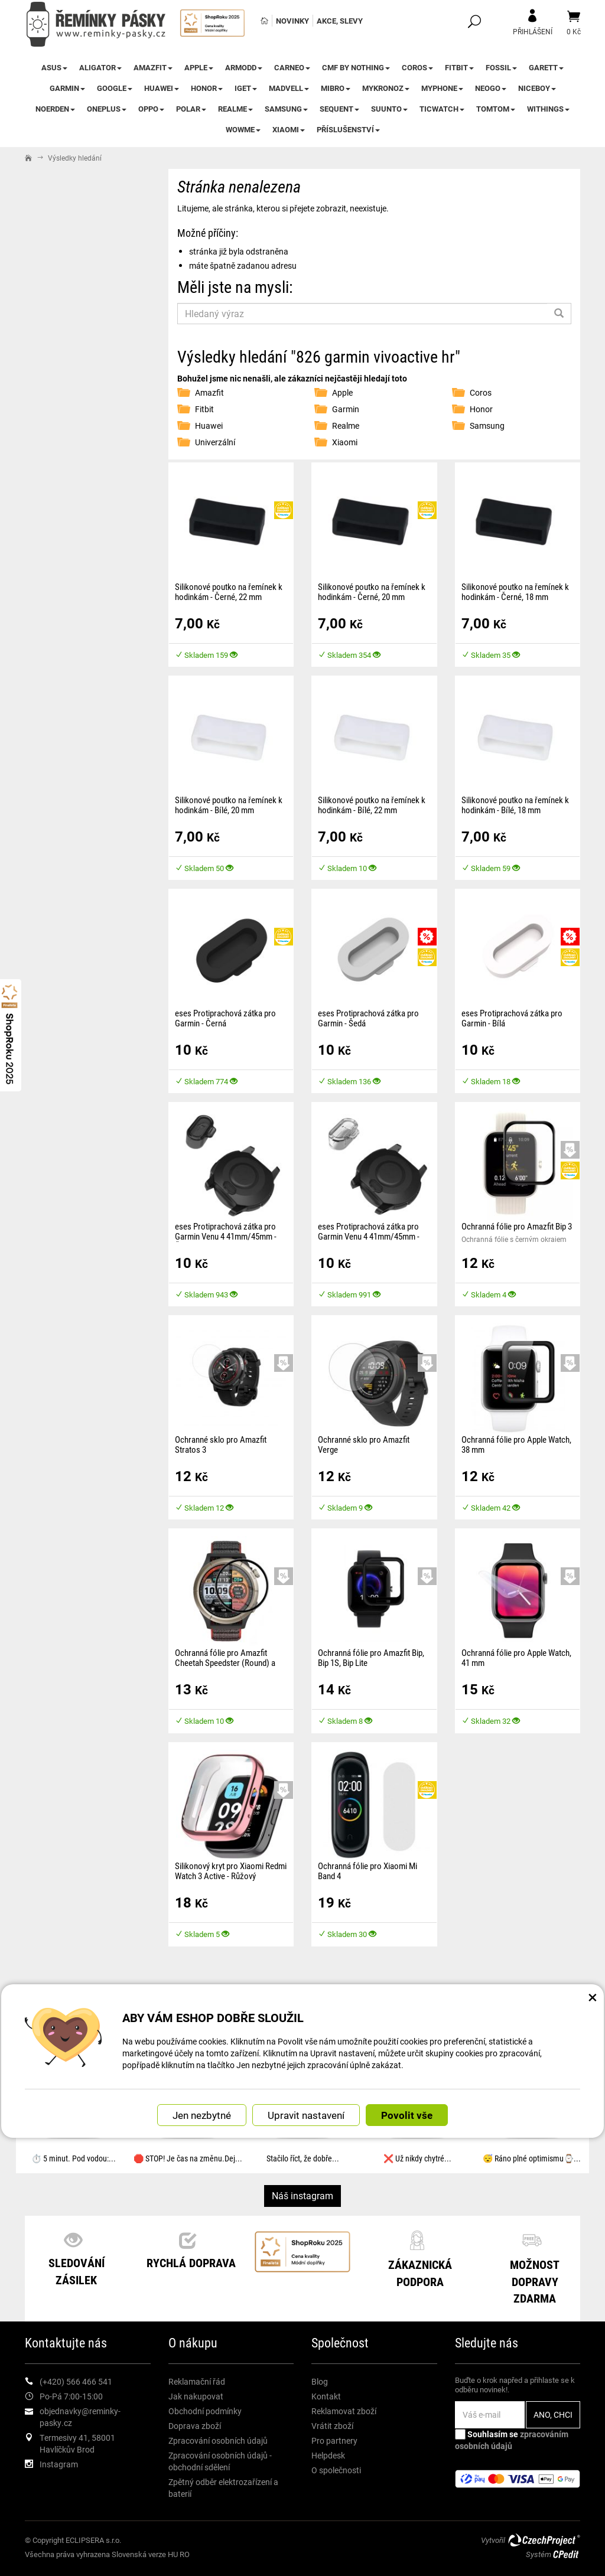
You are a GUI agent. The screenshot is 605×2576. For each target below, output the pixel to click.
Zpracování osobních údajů (218, 2440)
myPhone (442, 88)
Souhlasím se (511, 2439)
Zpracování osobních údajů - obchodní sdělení (220, 2461)
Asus (54, 67)
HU (173, 2554)
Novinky (292, 20)
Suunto (389, 108)
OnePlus (106, 108)
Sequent (339, 108)
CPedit (566, 2554)
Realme (235, 108)
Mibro (335, 88)
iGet (246, 88)
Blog (319, 2381)
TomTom (495, 108)
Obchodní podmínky (205, 2411)
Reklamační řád (196, 2381)
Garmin (67, 88)
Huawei (161, 88)
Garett (546, 67)
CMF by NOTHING (356, 67)
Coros (417, 67)
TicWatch (441, 108)
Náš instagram (302, 2195)
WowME (243, 129)
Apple (198, 67)
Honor (207, 88)
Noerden (55, 108)
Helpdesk (328, 2455)
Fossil (501, 67)
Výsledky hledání (75, 157)
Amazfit (153, 67)
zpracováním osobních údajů (511, 2439)
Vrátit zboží (332, 2425)
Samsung (286, 108)
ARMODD (243, 67)
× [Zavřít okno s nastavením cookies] (592, 1996)
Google (114, 88)
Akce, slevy (340, 20)
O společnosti (336, 2470)
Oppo (151, 108)
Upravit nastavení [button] (306, 2115)
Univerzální (215, 442)
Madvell (289, 88)
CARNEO (292, 67)
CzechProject (543, 2540)
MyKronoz (385, 88)
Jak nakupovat (195, 2396)
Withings (548, 108)
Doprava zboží (194, 2425)
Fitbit (459, 67)
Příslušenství (348, 129)
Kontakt (326, 2396)
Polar (191, 108)
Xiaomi (288, 129)
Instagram (59, 2464)
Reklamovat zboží (343, 2411)
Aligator (100, 67)
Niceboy (537, 88)
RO (185, 2554)
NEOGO (490, 88)
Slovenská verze (139, 2554)
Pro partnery (334, 2440)
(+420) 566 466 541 (76, 2381)
